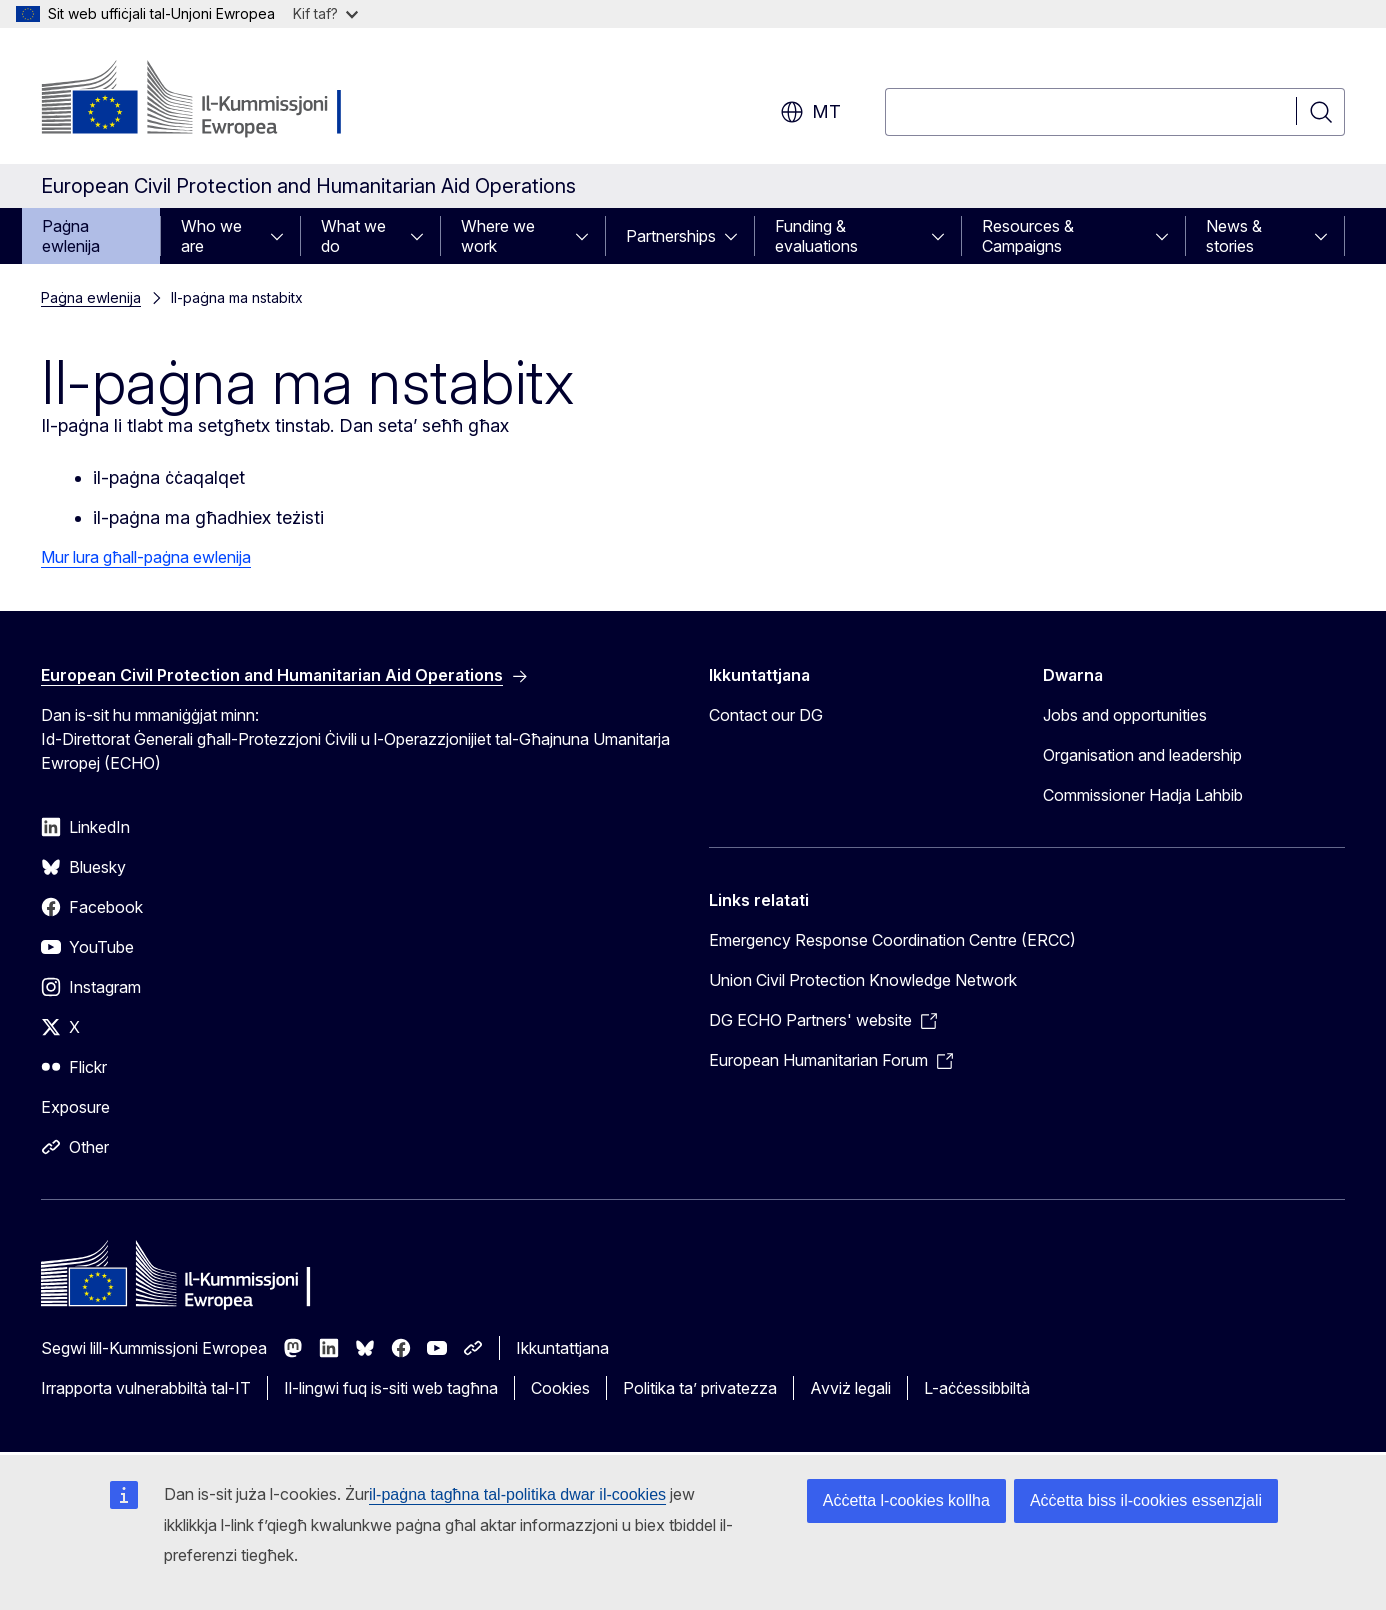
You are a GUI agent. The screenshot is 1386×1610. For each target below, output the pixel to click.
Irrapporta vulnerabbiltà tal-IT (146, 1388)
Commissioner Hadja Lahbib (1143, 795)
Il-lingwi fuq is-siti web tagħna (391, 1388)
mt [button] (810, 112)
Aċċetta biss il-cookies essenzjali (1146, 1500)
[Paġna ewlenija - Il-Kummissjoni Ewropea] (202, 100)
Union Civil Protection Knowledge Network (863, 980)
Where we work (498, 236)
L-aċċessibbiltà (977, 1388)
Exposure (75, 1107)
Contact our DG (766, 715)
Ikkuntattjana (562, 1348)
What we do (353, 236)
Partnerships (671, 236)
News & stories (1234, 236)
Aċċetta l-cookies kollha (906, 1500)
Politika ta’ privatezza (700, 1388)
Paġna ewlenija (71, 236)
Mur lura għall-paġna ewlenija (146, 557)
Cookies (560, 1388)
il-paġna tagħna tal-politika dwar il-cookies (517, 1494)
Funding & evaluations (816, 236)
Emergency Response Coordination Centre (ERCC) (892, 940)
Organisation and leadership (1142, 755)
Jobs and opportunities (1125, 715)
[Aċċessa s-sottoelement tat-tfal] (283, 236)
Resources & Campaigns (1028, 236)
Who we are (211, 236)
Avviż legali (850, 1388)
